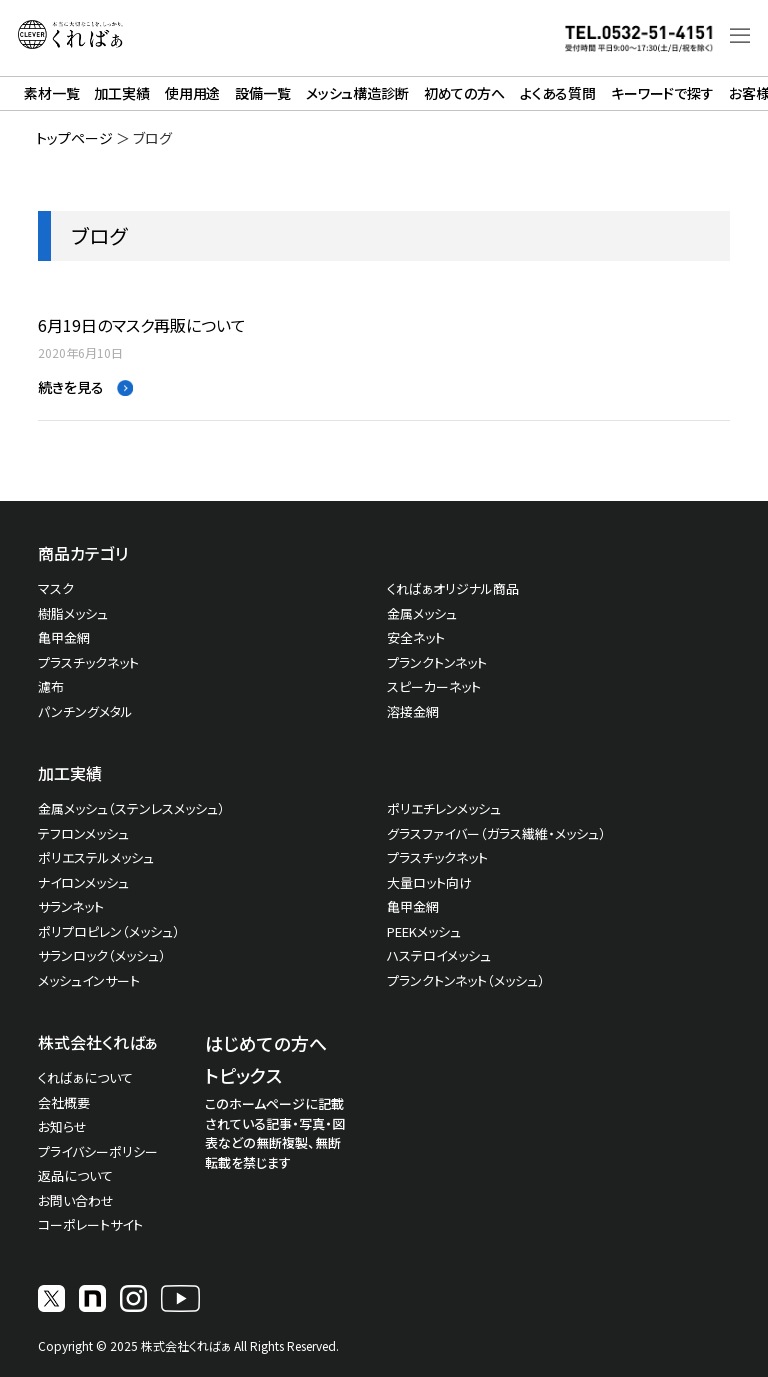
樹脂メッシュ (73, 613)
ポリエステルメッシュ (96, 857)
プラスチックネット (88, 662)
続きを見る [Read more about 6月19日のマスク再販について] (72, 387)
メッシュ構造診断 (357, 93)
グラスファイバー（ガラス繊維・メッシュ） (496, 833)
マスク (56, 588)
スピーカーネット (434, 686)
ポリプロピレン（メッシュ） (109, 931)
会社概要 (64, 1102)
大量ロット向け (429, 882)
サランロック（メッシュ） (102, 955)
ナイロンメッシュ (83, 882)
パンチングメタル (85, 711)
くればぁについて (85, 1077)
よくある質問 (558, 93)
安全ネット (416, 637)
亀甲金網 (64, 637)
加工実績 (121, 93)
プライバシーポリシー (98, 1151)
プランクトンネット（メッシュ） (466, 980)
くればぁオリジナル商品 (453, 588)
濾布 (51, 686)
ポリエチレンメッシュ (444, 808)
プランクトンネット (437, 662)
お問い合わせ (76, 1200)
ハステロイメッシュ (439, 955)
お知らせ (62, 1126)
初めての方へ (464, 93)
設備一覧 (262, 93)
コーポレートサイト (90, 1224)
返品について (75, 1175)
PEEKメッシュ (424, 931)
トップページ (74, 138)
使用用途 (192, 93)
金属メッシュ (422, 613)
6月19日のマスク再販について (142, 325)
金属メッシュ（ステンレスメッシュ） (131, 808)
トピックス (243, 1075)
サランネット (71, 906)
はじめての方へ (266, 1043)
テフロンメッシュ (83, 833)
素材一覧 (51, 93)
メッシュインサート (89, 980)
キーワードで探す (662, 93)
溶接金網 (413, 711)
